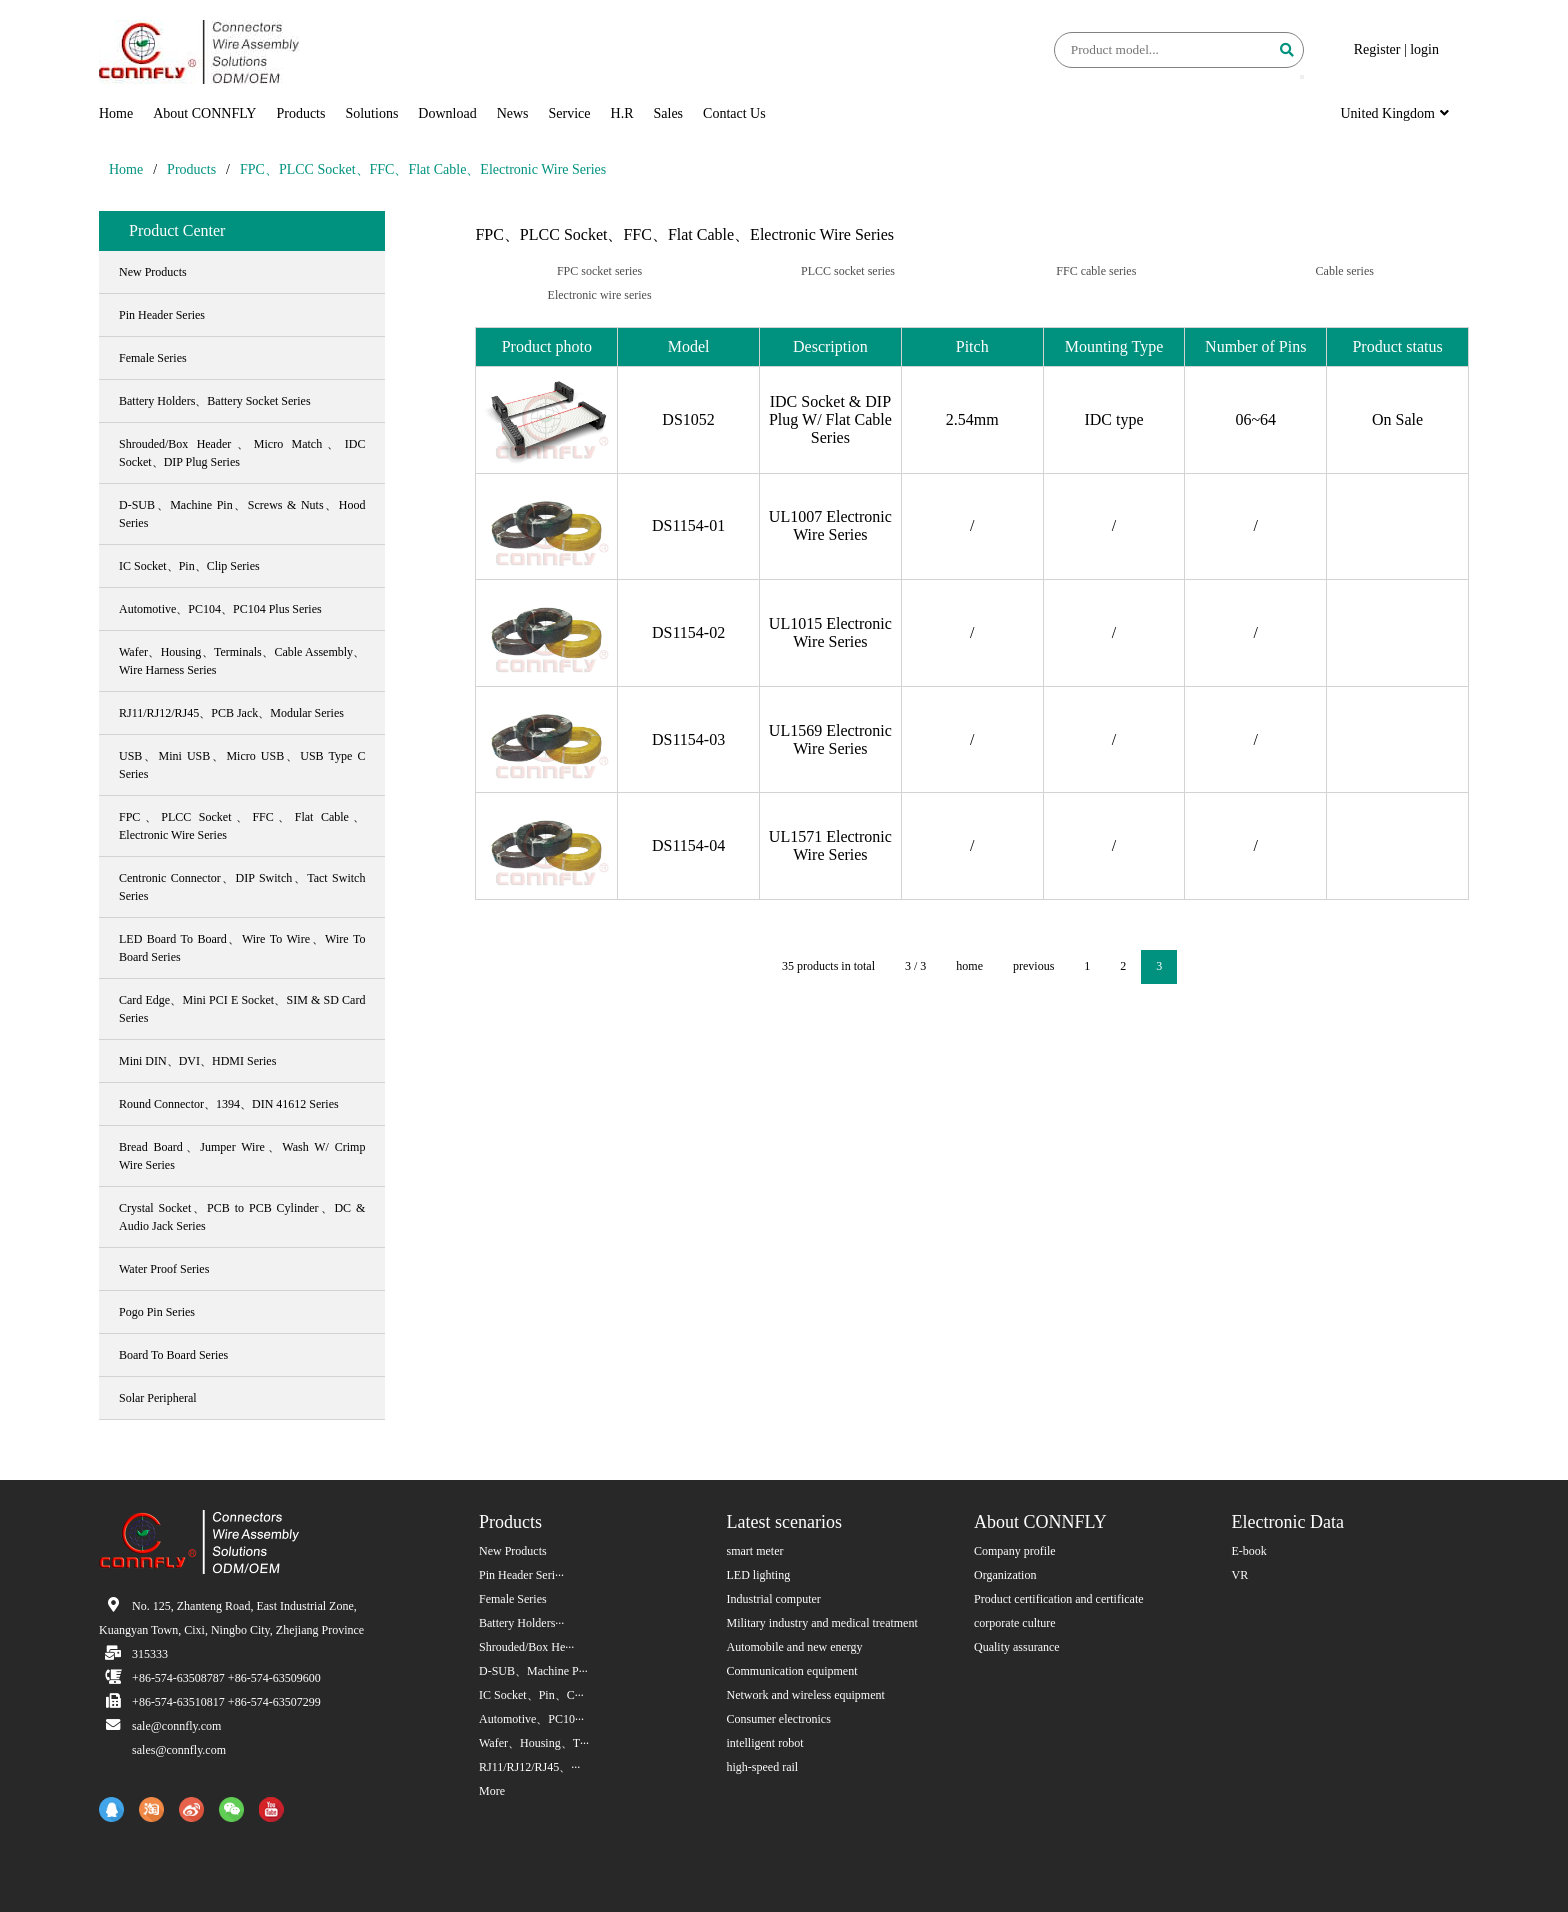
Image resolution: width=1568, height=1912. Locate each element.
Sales (669, 113)
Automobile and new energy (795, 1647)
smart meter (755, 1551)
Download (447, 113)
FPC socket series (599, 271)
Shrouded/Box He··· (526, 1647)
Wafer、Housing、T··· (534, 1743)
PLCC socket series (848, 271)
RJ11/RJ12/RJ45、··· (529, 1767)
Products (300, 113)
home (969, 966)
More (492, 1791)
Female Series (513, 1599)
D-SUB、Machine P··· (533, 1671)
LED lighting (759, 1575)
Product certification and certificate (1059, 1599)
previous (1033, 966)
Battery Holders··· (521, 1623)
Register (1377, 49)
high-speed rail (763, 1767)
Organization (1005, 1575)
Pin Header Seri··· (521, 1575)
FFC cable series (1096, 271)
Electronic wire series (600, 295)
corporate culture (1015, 1623)
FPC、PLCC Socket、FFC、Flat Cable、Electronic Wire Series (423, 169)
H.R (622, 113)
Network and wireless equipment (806, 1695)
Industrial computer (774, 1599)
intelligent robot (765, 1743)
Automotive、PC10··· (531, 1719)
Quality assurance (1017, 1647)
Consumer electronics (779, 1719)
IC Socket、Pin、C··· (531, 1695)
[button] (1302, 77)
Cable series (1345, 271)
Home (116, 113)
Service (570, 113)
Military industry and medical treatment (822, 1623)
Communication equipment (792, 1671)
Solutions (371, 113)
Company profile (1015, 1551)
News (513, 113)
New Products (513, 1551)
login (1424, 49)
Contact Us (734, 113)
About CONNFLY (204, 113)
